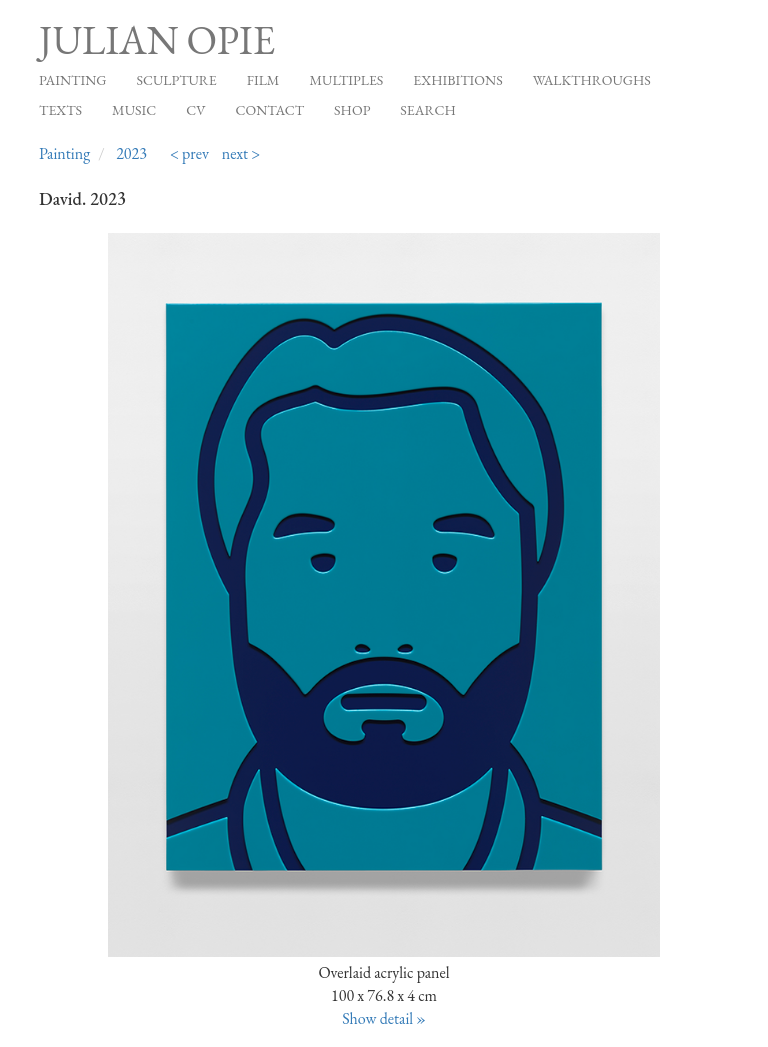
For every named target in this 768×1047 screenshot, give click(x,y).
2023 (131, 153)
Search (427, 110)
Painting (72, 80)
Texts (60, 110)
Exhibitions (457, 80)
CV (195, 110)
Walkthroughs (592, 80)
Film (263, 80)
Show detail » (384, 1018)
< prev (189, 153)
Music (134, 110)
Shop (352, 110)
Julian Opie (157, 40)
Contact (270, 110)
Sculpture (176, 80)
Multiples (346, 80)
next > (241, 153)
